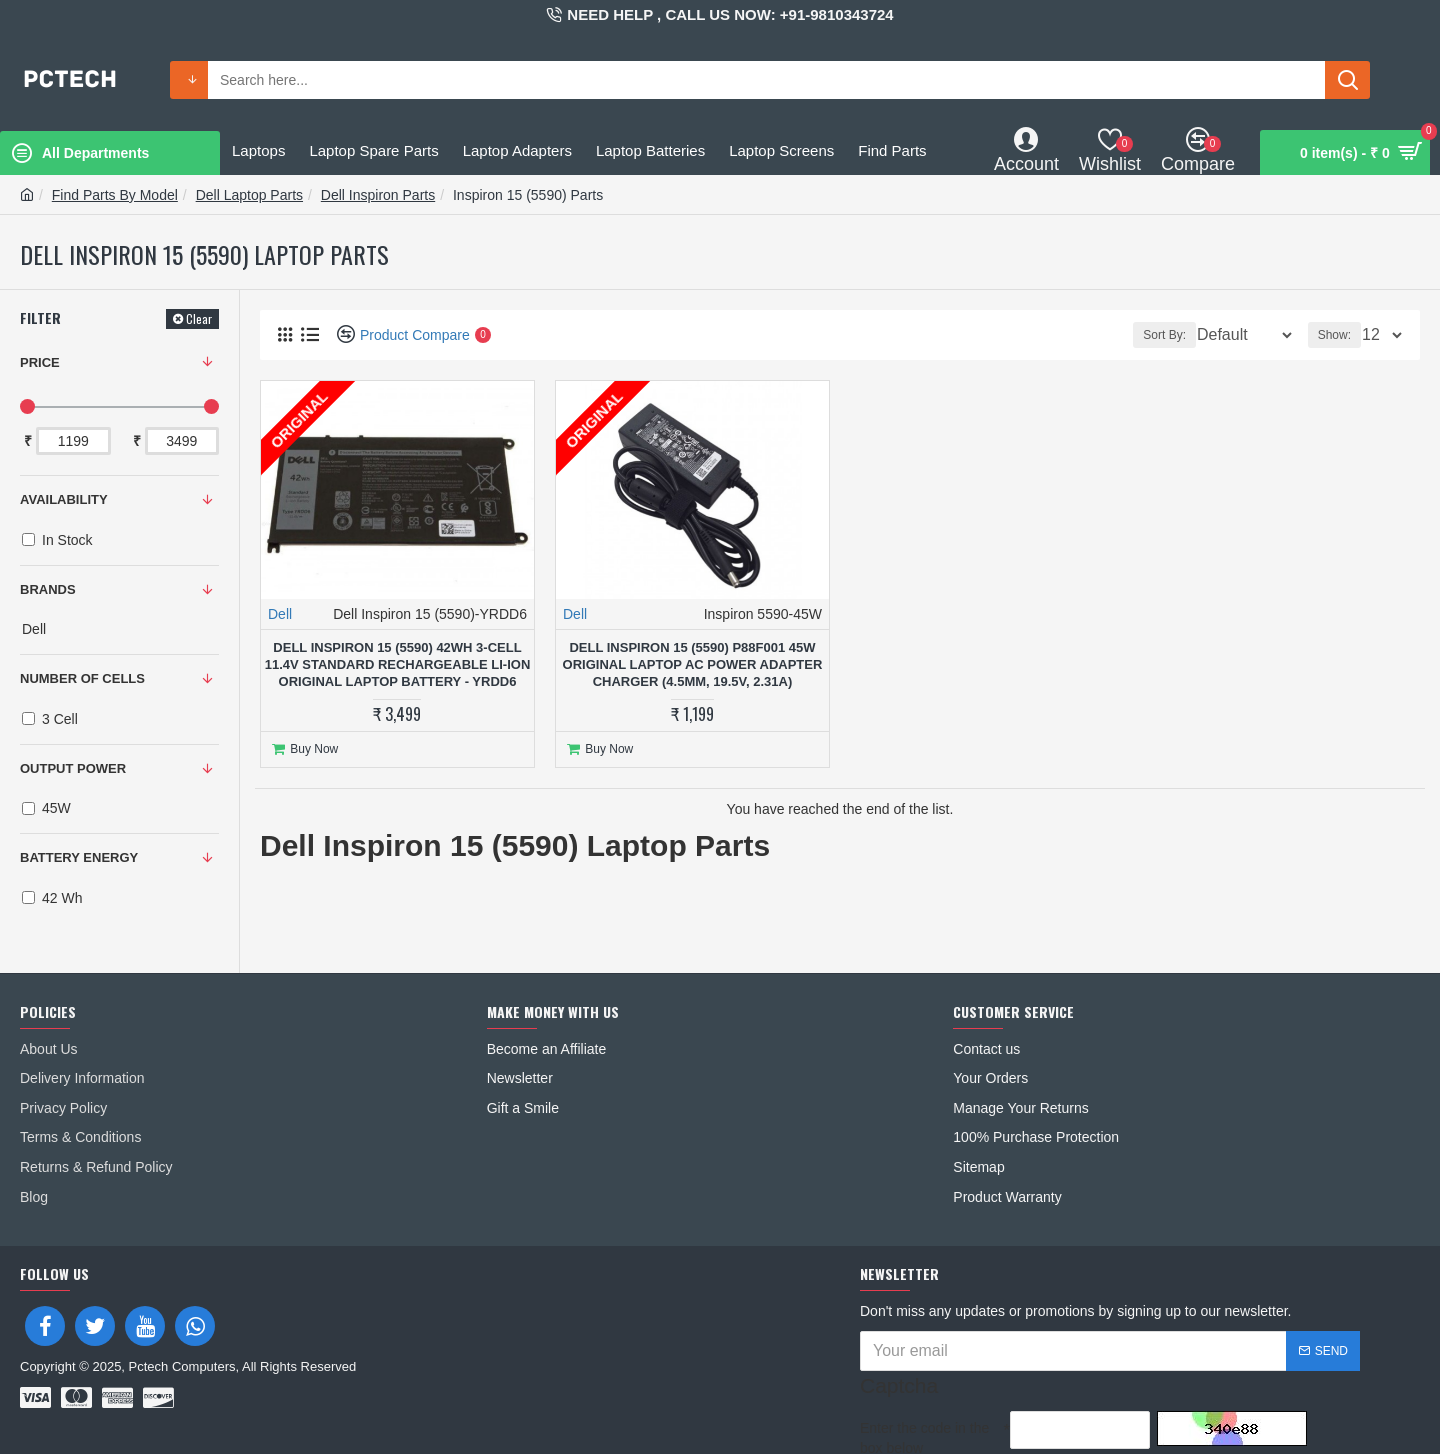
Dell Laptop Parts (249, 195)
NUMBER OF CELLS (82, 678)
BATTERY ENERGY (79, 857)
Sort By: (1152, 335)
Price (40, 362)
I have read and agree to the (1006, 1424)
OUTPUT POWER (73, 768)
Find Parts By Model (115, 195)
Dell (280, 614)
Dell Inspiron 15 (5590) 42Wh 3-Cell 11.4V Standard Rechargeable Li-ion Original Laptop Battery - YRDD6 (398, 664)
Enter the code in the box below (924, 1381)
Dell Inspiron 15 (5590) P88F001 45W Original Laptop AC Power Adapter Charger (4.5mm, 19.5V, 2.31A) (693, 664)
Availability (64, 499)
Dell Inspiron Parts (378, 195)
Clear (199, 318)
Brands (48, 589)
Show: (1340, 335)
